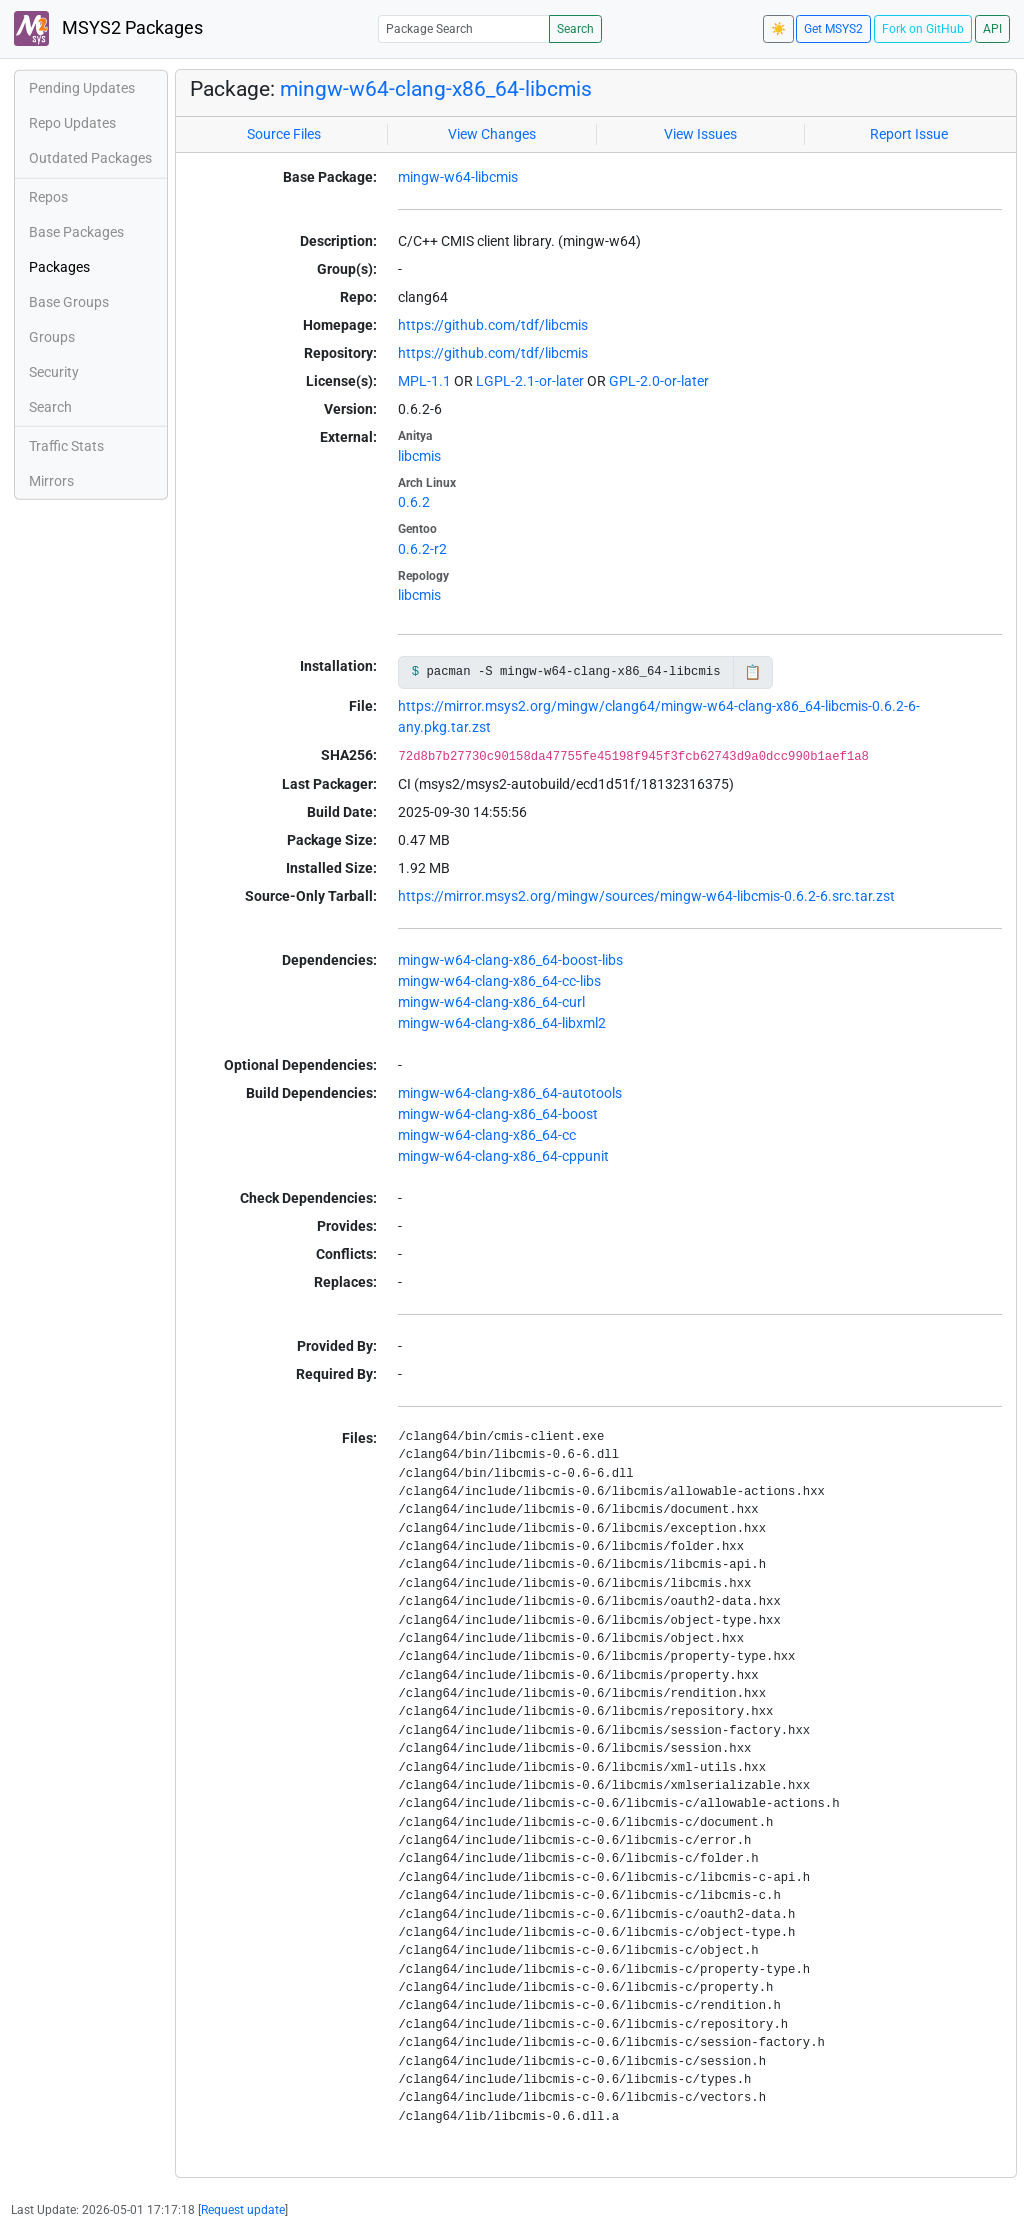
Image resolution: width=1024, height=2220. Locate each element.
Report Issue (909, 134)
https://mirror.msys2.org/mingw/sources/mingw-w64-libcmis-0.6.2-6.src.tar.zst (646, 896)
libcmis (419, 456)
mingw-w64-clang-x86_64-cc (487, 1135)
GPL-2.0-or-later (659, 381)
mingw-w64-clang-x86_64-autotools (510, 1093)
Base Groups (69, 302)
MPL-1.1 (424, 381)
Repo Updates (72, 123)
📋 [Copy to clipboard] (752, 672)
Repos (48, 197)
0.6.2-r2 (422, 549)
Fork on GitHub (923, 29)
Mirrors (51, 481)
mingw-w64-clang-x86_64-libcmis (436, 89)
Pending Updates (82, 88)
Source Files (284, 134)
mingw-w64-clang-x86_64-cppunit (503, 1156)
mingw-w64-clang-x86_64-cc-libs (499, 981)
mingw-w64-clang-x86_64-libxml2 (502, 1023)
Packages (59, 267)
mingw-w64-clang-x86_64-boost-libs (510, 960)
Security (54, 372)
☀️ (778, 29)
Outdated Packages (90, 158)
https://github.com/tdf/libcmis (493, 325)
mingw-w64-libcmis (458, 177)
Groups (52, 337)
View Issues (700, 134)
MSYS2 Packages (108, 28)
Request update (243, 2210)
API (992, 29)
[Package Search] (464, 28)
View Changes (492, 134)
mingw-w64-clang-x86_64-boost (498, 1114)
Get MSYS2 (833, 29)
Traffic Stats (66, 446)
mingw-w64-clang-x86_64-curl (491, 1002)
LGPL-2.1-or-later (530, 381)
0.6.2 (414, 502)
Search (575, 29)
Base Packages (76, 232)
